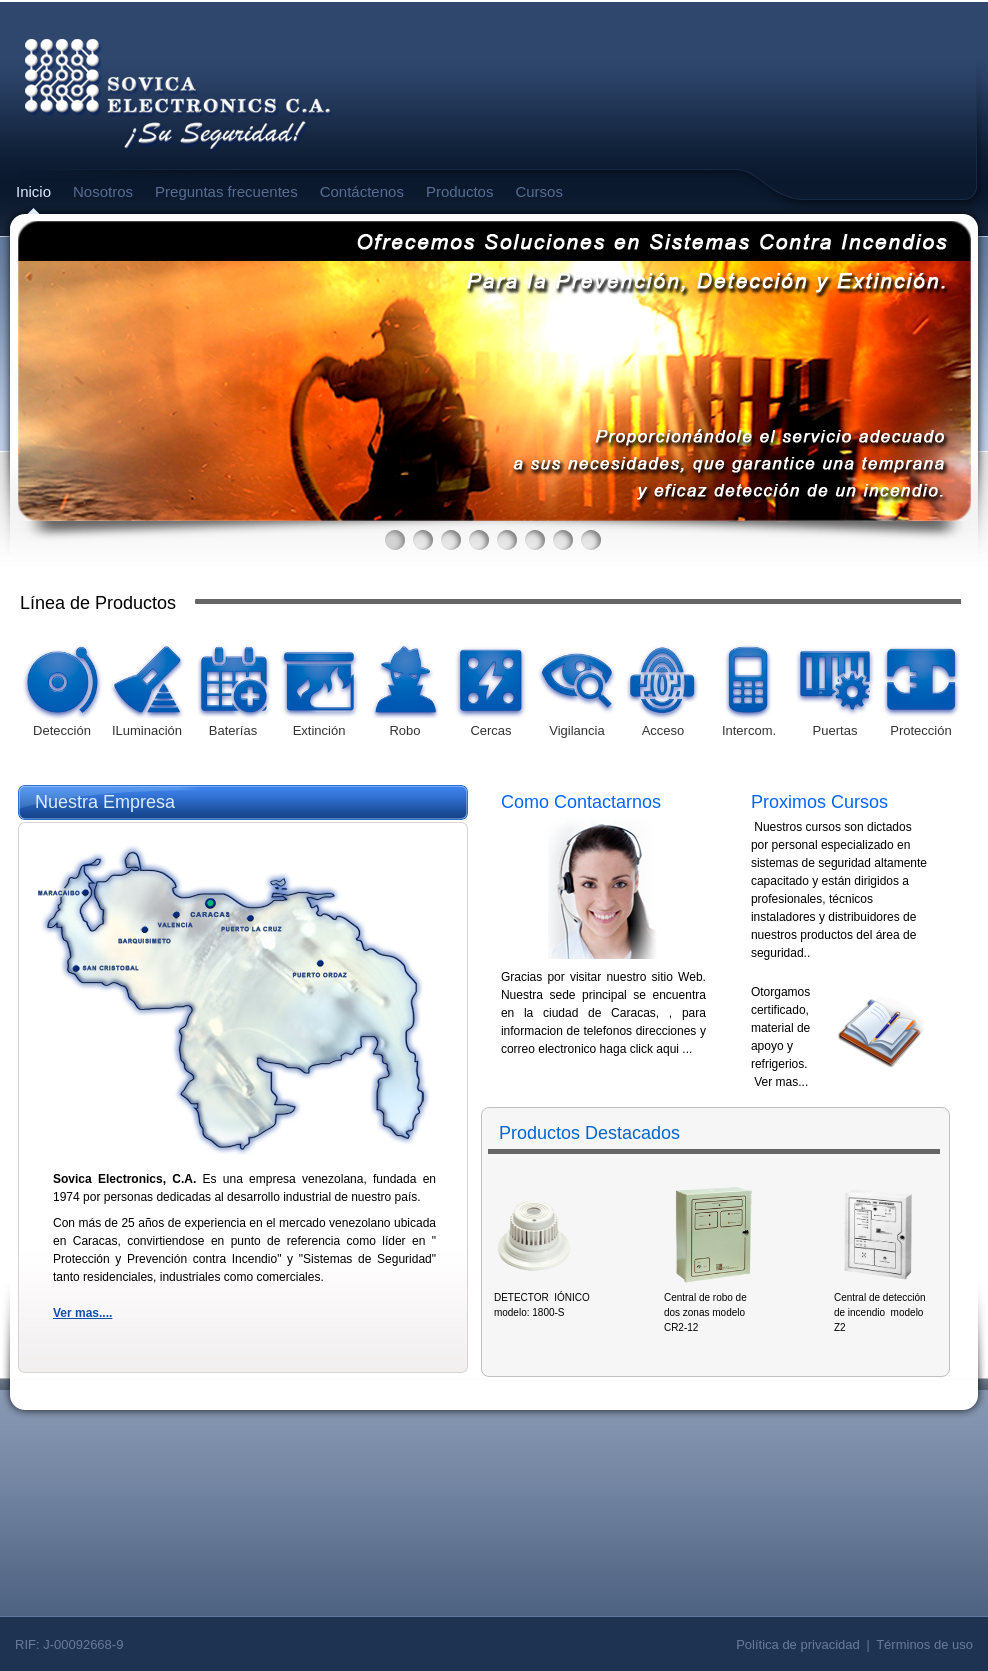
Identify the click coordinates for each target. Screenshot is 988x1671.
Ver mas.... (82, 1313)
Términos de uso (924, 1644)
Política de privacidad (798, 1644)
